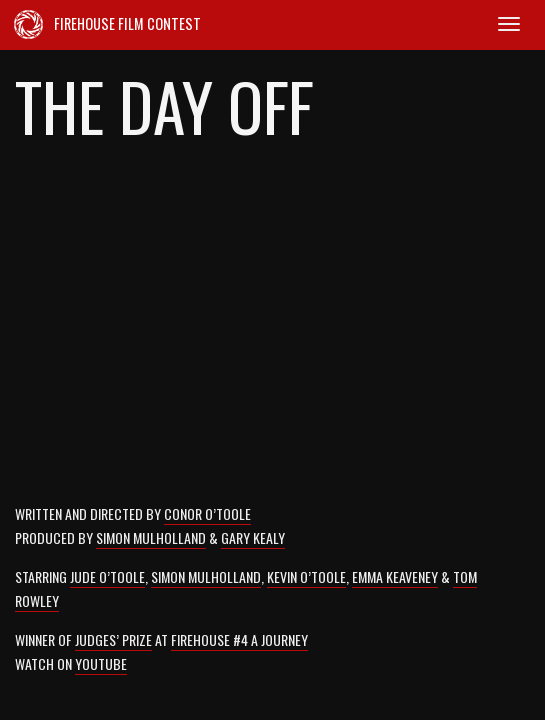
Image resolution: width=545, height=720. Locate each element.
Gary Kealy (253, 537)
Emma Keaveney (395, 576)
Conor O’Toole (207, 513)
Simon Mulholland (151, 537)
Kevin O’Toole (306, 576)
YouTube (101, 663)
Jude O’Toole (107, 576)
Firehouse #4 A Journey (239, 639)
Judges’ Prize (113, 639)
